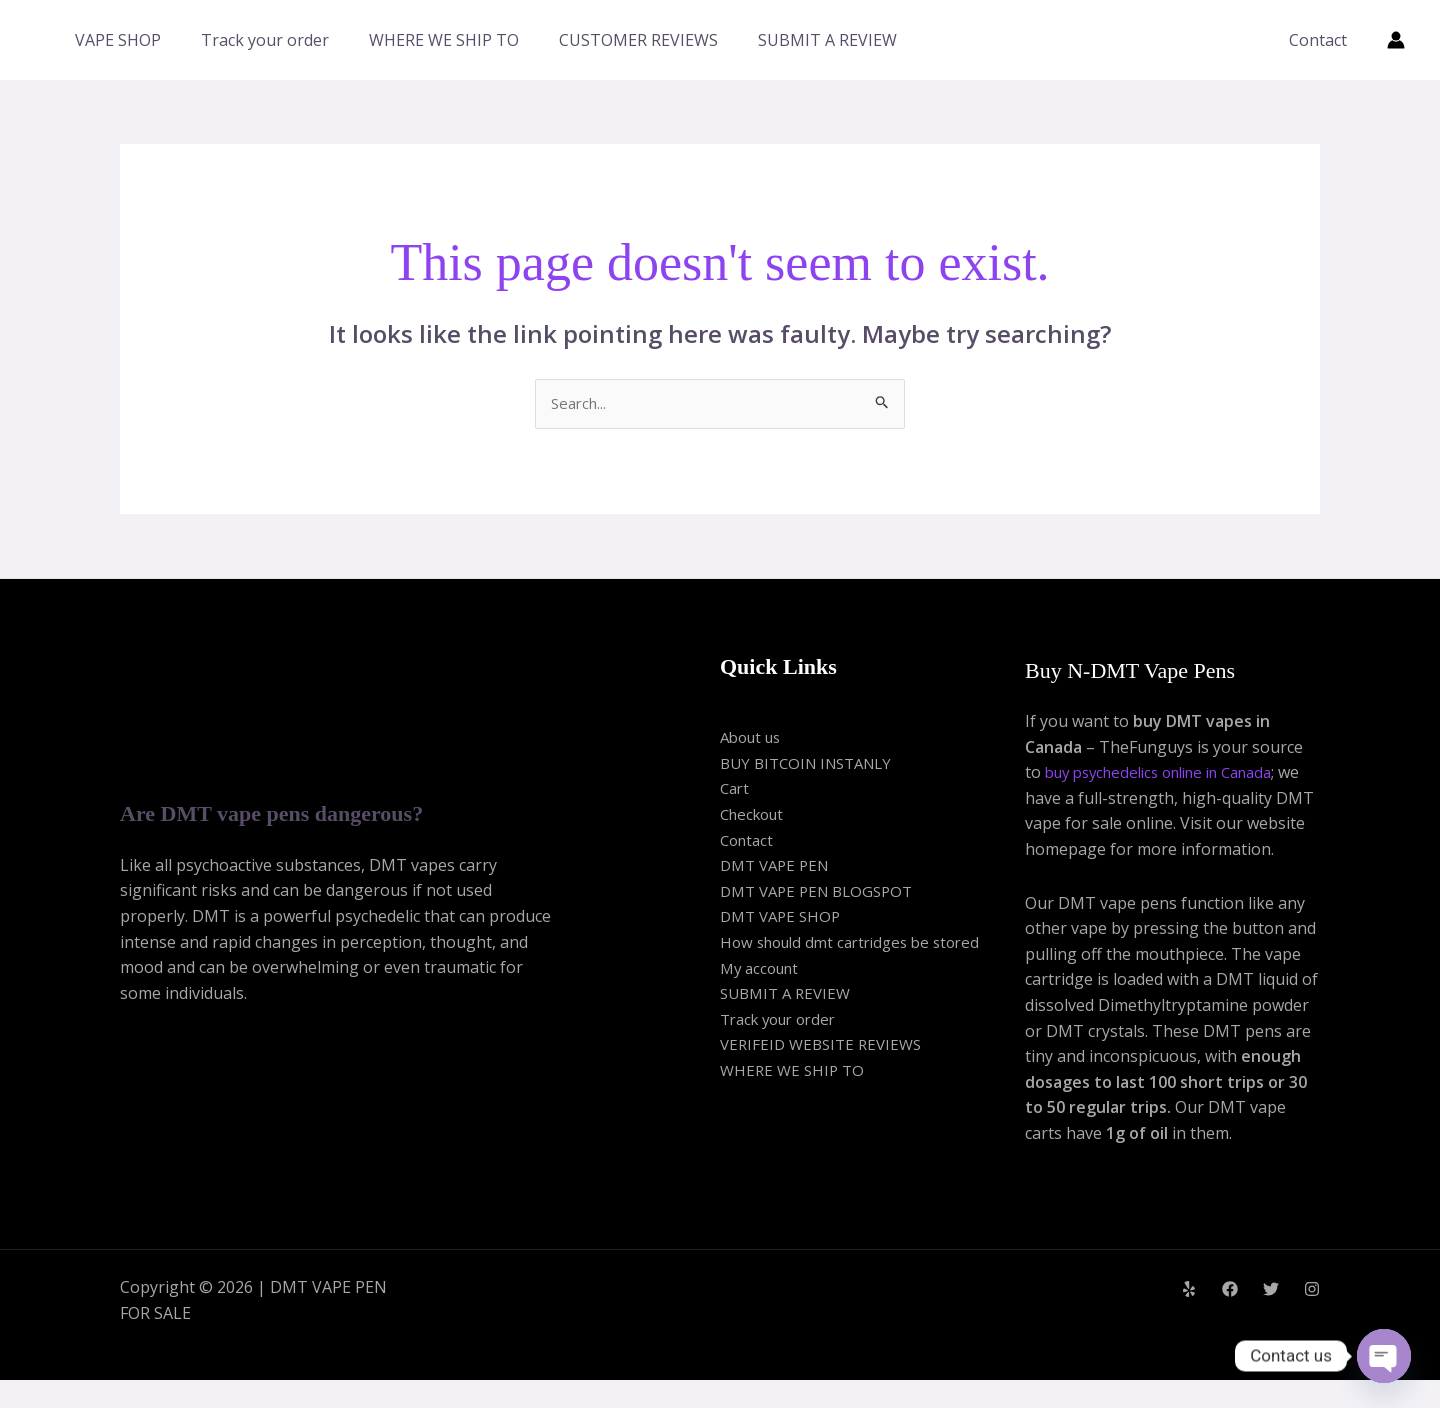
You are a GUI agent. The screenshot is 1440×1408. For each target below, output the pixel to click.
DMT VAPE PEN (778, 867)
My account (763, 969)
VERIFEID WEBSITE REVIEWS (826, 1046)
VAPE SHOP (118, 40)
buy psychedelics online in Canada (1172, 774)
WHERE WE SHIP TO (444, 40)
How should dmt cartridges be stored (859, 944)
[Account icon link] (1396, 40)
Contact (1322, 40)
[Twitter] (1271, 1316)
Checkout (755, 816)
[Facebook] (1230, 1316)
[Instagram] (1312, 1316)
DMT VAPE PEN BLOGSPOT (823, 892)
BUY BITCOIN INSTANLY (813, 764)
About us (754, 739)
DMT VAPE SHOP (784, 918)
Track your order (265, 40)
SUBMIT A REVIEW (827, 40)
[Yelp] (1189, 1316)
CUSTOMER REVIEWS (638, 40)
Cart (736, 790)
